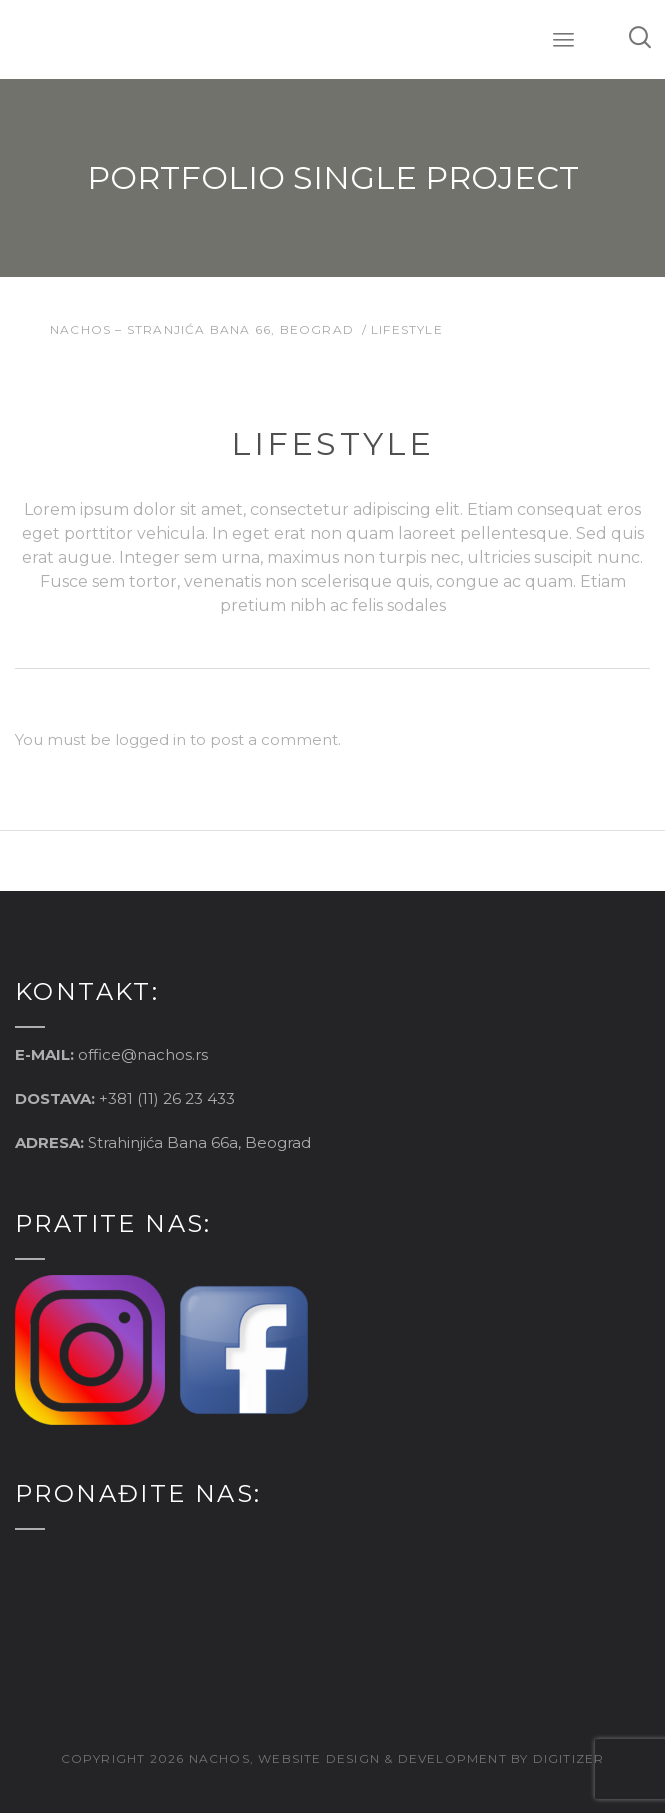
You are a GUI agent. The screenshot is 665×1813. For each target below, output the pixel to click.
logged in (150, 739)
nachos (219, 1758)
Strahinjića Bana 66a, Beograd (199, 1142)
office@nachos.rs (143, 1054)
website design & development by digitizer (431, 1758)
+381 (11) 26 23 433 (167, 1098)
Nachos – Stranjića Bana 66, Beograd (202, 329)
